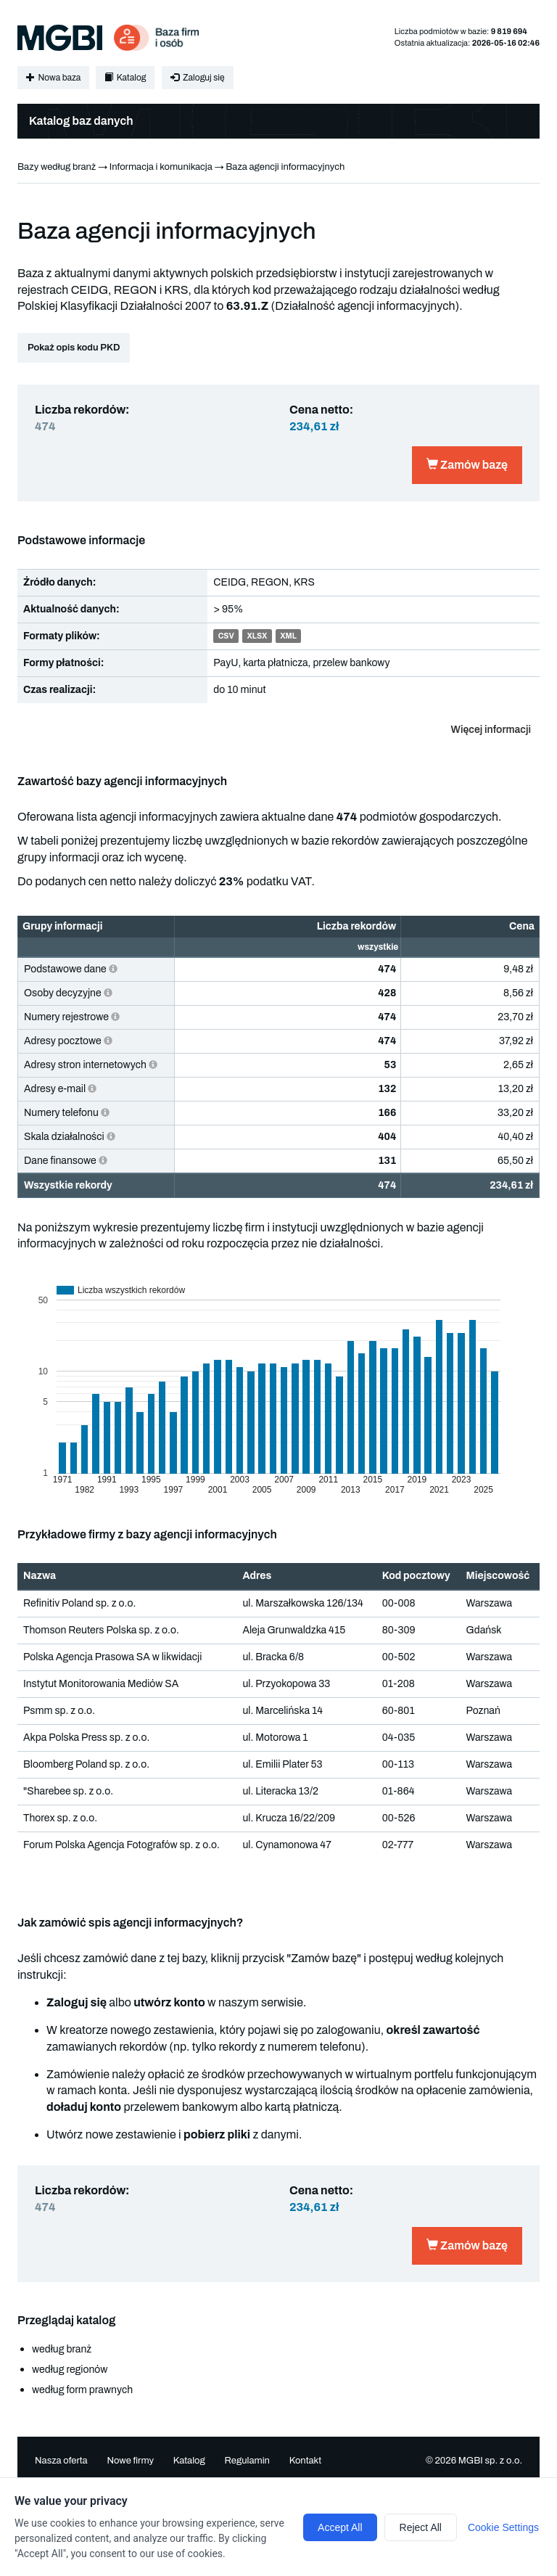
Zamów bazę (467, 465)
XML (288, 637)
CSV (226, 637)
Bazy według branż (56, 167)
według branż (61, 2349)
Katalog (125, 78)
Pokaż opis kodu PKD (74, 347)
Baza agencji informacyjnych (285, 167)
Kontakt (305, 2461)
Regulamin (246, 2461)
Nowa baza (53, 78)
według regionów (69, 2369)
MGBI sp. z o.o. (490, 2461)
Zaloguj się (197, 78)
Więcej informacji (491, 729)
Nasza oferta (61, 2461)
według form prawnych (82, 2389)
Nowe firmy (130, 2461)
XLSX (257, 637)
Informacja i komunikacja (161, 167)
